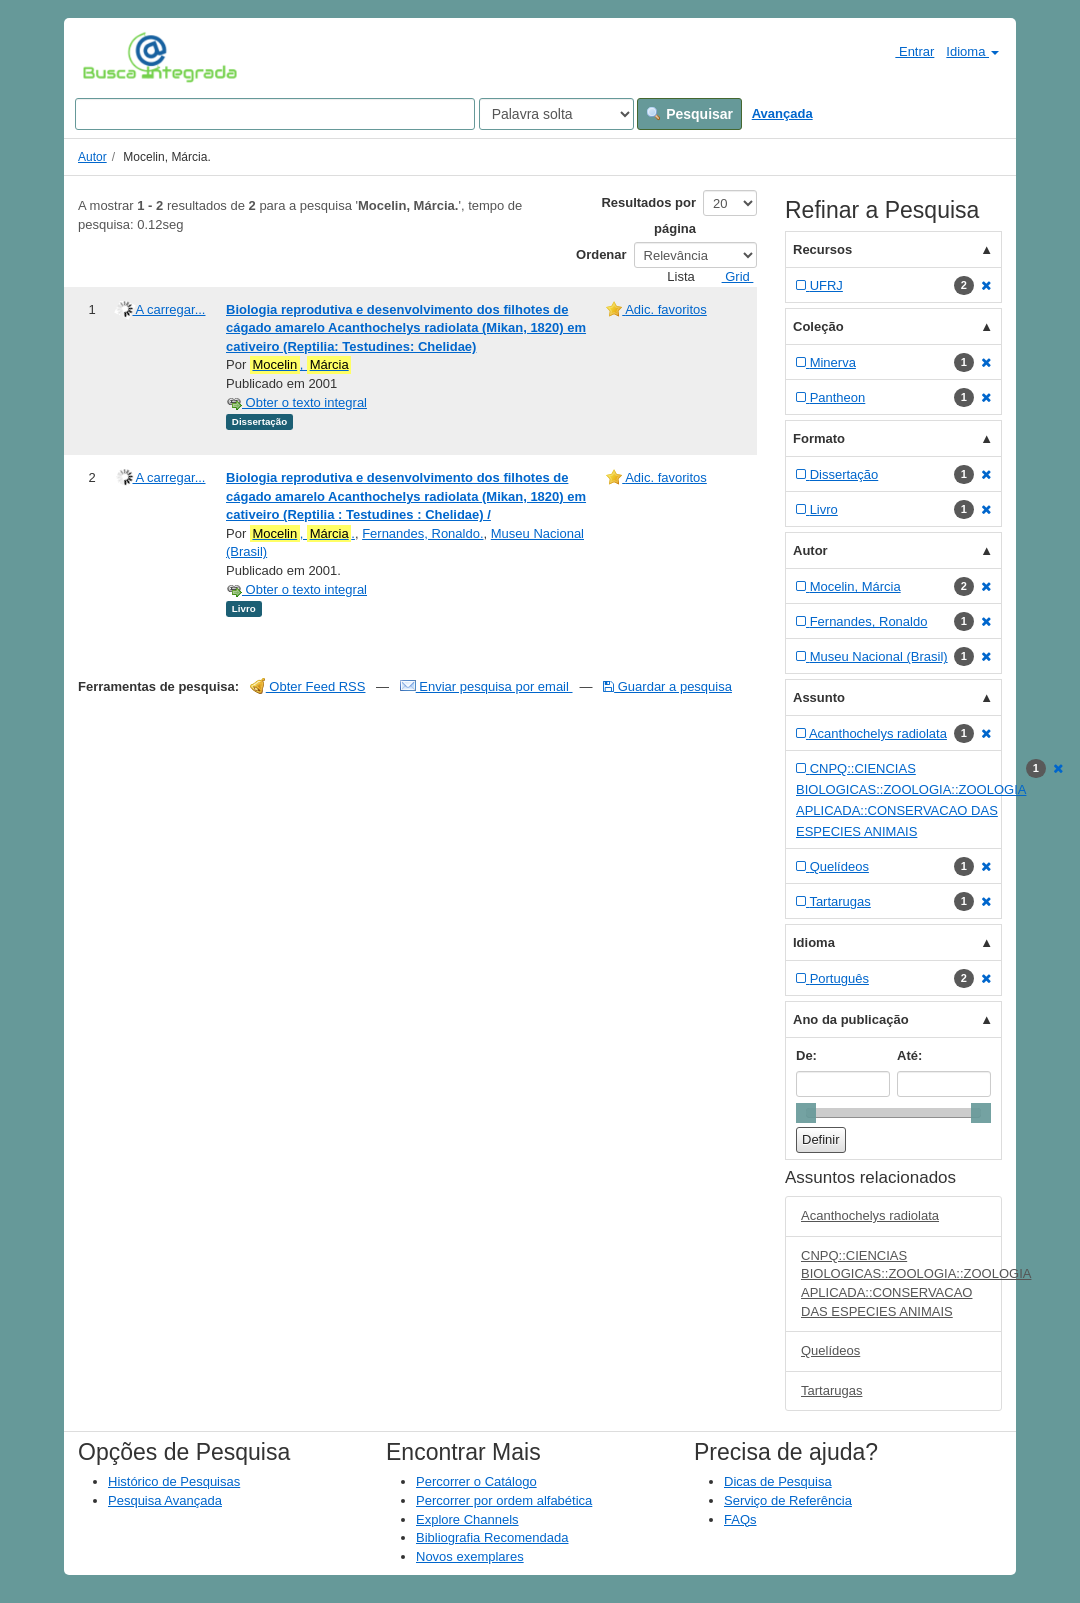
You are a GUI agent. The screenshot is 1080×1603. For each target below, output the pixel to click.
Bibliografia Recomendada (492, 1537)
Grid (730, 276)
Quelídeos (830, 1350)
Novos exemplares (470, 1556)
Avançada (782, 113)
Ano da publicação (851, 1019)
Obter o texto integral (296, 402)
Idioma (972, 51)
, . (302, 534)
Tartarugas (831, 1390)
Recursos (822, 249)
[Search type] (556, 114)
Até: (909, 1055)
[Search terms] (275, 114)
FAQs (740, 1519)
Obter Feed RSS (308, 686)
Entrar (906, 51)
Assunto (819, 697)
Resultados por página (648, 215)
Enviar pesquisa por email (486, 686)
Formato (819, 438)
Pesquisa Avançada (165, 1500)
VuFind (113, 57)
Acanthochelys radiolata (870, 1215)
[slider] (806, 1113)
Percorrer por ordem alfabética (504, 1500)
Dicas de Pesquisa (778, 1481)
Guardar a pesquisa (667, 686)
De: (806, 1055)
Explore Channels (467, 1519)
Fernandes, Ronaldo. (422, 533)
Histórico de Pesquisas (174, 1481)
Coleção (818, 326)
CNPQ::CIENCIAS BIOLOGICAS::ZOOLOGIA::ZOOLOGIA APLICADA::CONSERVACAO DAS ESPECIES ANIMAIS (901, 1283)
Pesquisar (689, 114)
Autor (92, 157)
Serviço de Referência (788, 1500)
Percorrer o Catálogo (476, 1481)
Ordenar (601, 254)
